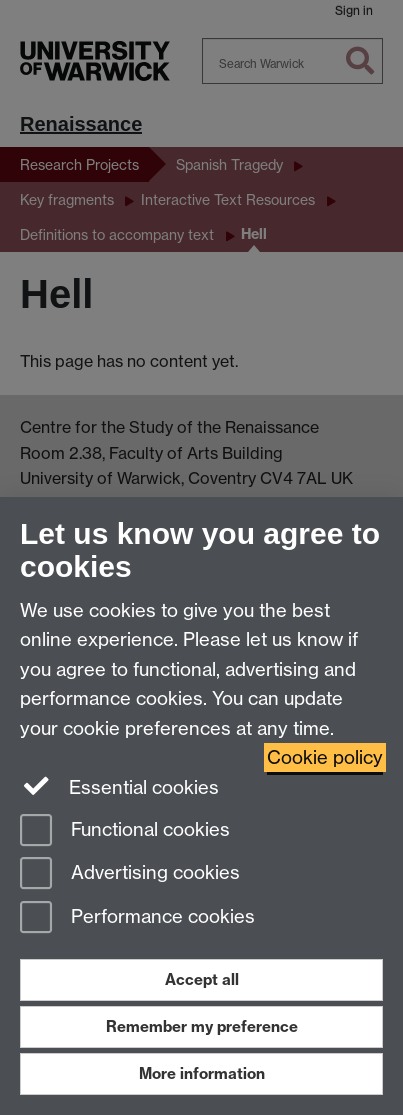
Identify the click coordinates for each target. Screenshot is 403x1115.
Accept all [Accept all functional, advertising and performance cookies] (202, 979)
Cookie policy (325, 757)
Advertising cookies (130, 874)
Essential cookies (119, 786)
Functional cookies (125, 831)
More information (202, 1073)
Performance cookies (137, 918)
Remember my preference (202, 1026)
